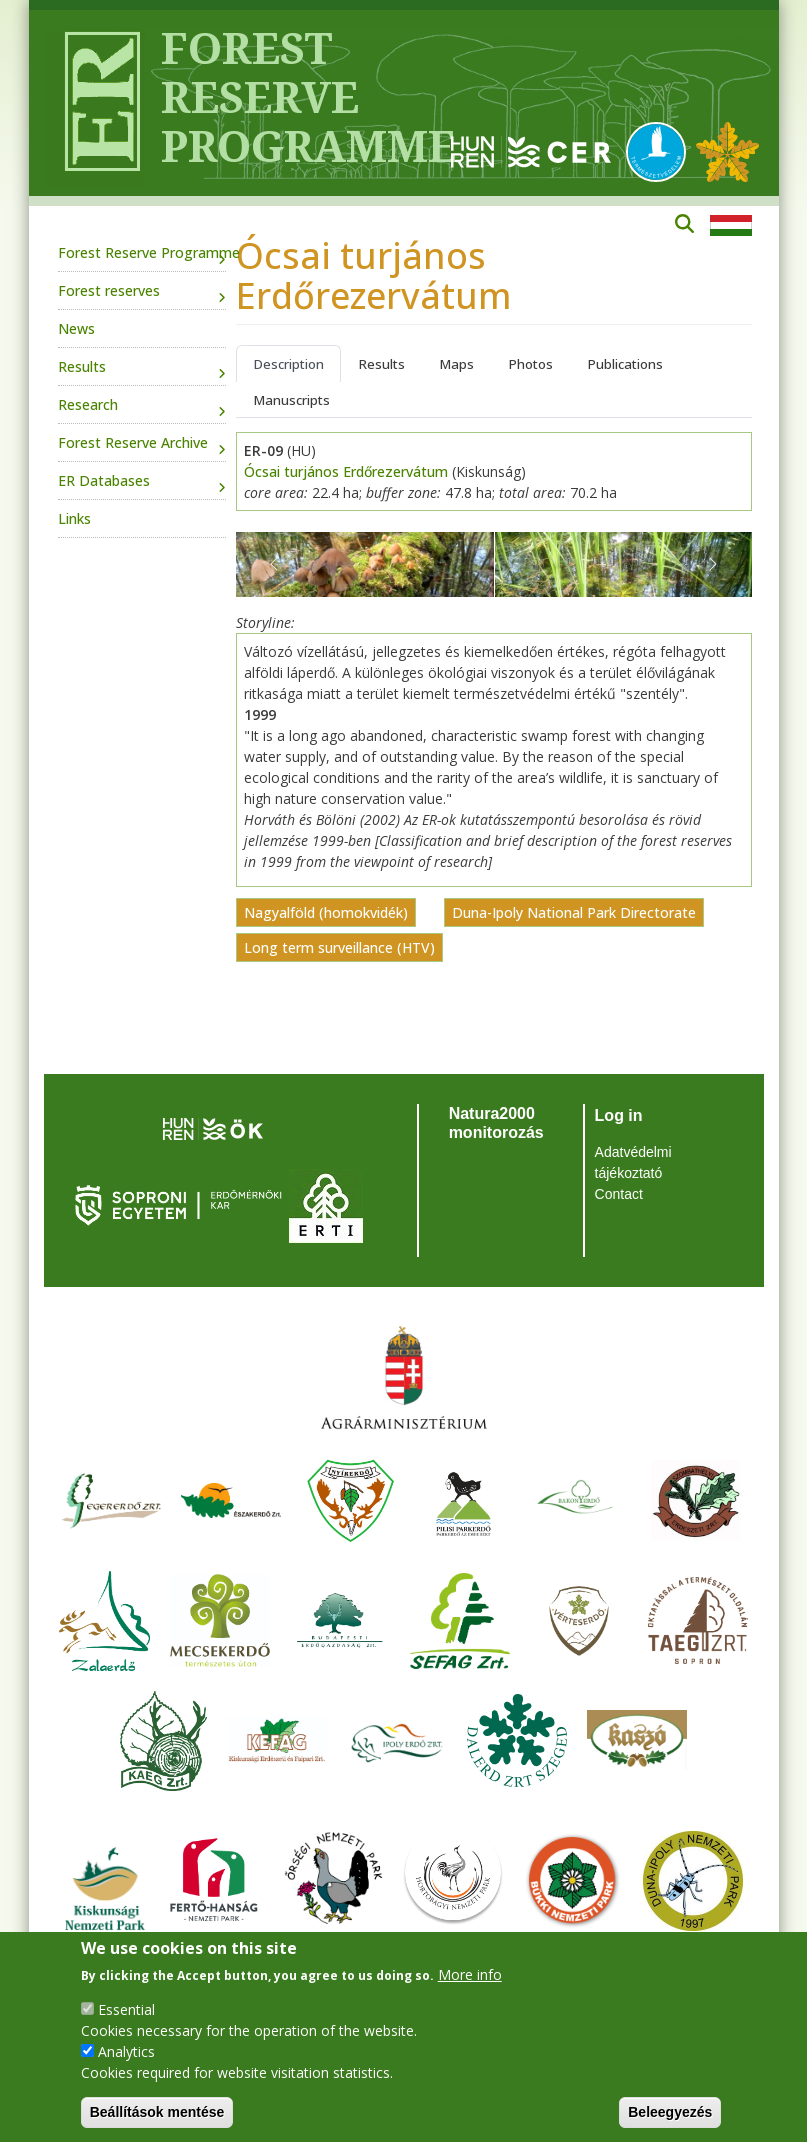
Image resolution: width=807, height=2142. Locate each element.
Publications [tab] (625, 364)
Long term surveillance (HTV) (339, 947)
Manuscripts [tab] (291, 400)
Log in (619, 1115)
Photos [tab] (530, 364)
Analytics (126, 2051)
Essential (126, 2009)
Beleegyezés (670, 2112)
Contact (619, 1194)
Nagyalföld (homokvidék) (326, 912)
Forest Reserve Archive (133, 442)
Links (74, 518)
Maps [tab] (456, 364)
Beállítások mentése (157, 2112)
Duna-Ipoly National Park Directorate (574, 912)
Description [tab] (288, 364)
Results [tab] (381, 364)
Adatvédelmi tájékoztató (633, 1162)
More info (470, 1974)
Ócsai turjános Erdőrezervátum (346, 471)
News (76, 328)
